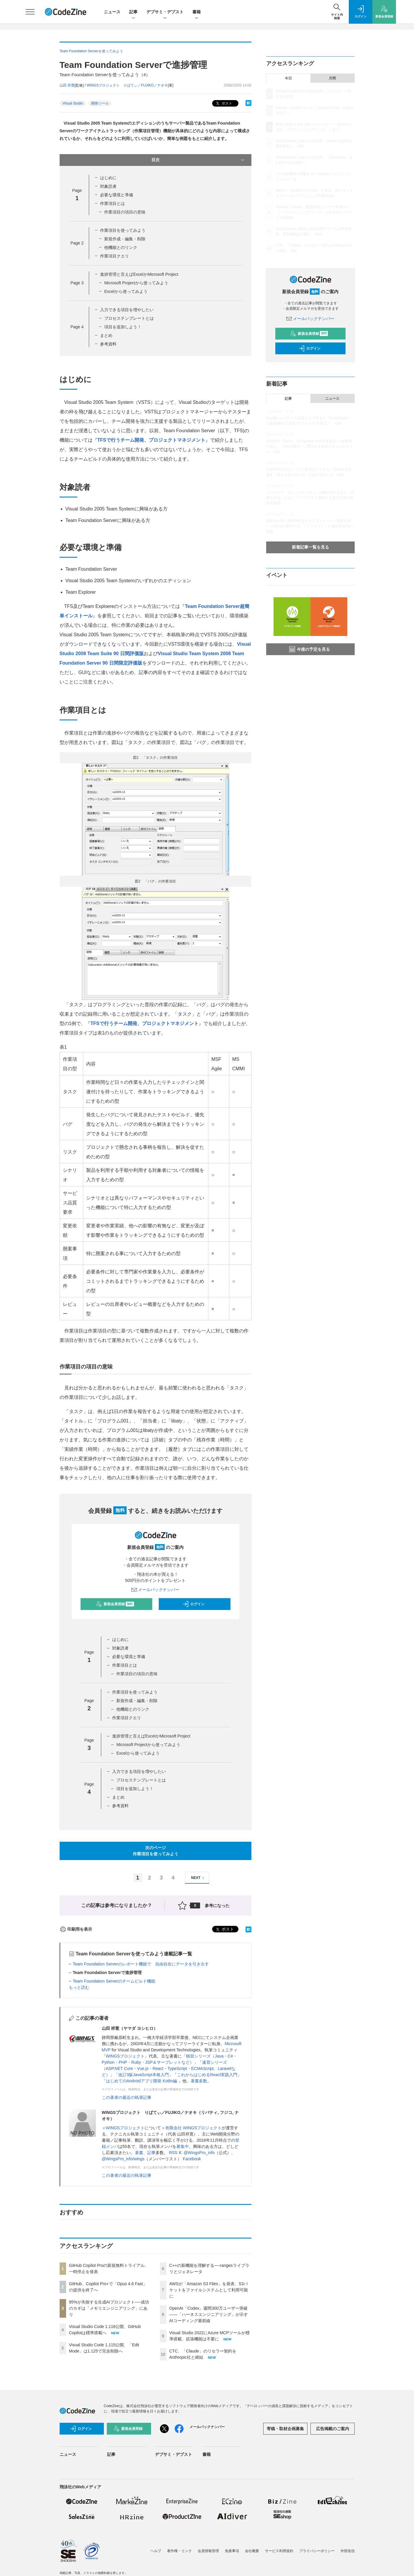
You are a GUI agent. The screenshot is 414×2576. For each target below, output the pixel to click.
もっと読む (79, 1987)
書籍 (196, 12)
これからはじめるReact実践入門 (207, 2074)
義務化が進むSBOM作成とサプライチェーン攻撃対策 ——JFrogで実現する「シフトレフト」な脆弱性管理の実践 (309, 526)
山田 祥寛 (67, 85)
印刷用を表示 (76, 1929)
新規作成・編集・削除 (124, 238)
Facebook (192, 2158)
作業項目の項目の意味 (124, 212)
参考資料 (108, 344)
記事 (133, 12)
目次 (198, 160)
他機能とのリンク (120, 247)
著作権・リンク (179, 2551)
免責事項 (232, 2551)
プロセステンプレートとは (129, 318)
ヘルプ (155, 2551)
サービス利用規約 (279, 2551)
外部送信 (348, 2551)
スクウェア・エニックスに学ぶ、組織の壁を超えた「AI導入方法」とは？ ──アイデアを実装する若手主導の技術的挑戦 (310, 497)
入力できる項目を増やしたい (127, 309)
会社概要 (252, 2551)
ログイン (193, 1604)
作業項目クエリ (114, 256)
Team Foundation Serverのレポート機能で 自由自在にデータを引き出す (141, 1964)
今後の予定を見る (309, 649)
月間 (332, 78)
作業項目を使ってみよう (122, 230)
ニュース (112, 11)
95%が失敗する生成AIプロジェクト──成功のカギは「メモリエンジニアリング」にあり (109, 2308)
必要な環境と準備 (116, 194)
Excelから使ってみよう (125, 291)
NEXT (198, 1877)
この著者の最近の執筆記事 (126, 2097)
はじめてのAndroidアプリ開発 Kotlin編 (142, 2081)
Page (77, 243)
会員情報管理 (208, 2551)
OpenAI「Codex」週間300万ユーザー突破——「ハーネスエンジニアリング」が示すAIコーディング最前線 (208, 2314)
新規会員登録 (115, 1604)
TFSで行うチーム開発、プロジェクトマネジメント (151, 440)
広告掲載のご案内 (332, 2428)
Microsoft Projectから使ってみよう (136, 282)
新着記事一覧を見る (310, 547)
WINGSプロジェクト (125, 2056)
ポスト (223, 103)
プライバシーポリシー (317, 2551)
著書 (139, 2152)
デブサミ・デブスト (165, 12)
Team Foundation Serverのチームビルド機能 (114, 1981)
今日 (288, 78)
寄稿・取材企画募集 (285, 2428)
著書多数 (199, 2081)
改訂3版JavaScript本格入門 (143, 2074)
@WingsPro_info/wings (123, 2158)
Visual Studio (73, 103)
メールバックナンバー (155, 1589)
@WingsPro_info (199, 2152)
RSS (173, 2152)
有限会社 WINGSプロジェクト (193, 2127)
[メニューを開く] (30, 12)
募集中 (182, 2146)
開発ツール (100, 103)
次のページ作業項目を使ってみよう (155, 1850)
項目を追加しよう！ (122, 326)
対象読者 (108, 186)
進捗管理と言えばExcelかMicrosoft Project (139, 274)
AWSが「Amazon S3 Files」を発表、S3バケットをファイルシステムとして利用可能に (208, 2289)
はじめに (108, 177)
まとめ (106, 335)
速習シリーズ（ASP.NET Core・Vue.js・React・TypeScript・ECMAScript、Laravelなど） (168, 2068)
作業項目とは (112, 203)
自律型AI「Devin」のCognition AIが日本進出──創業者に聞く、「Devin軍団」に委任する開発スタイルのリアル (309, 446)
